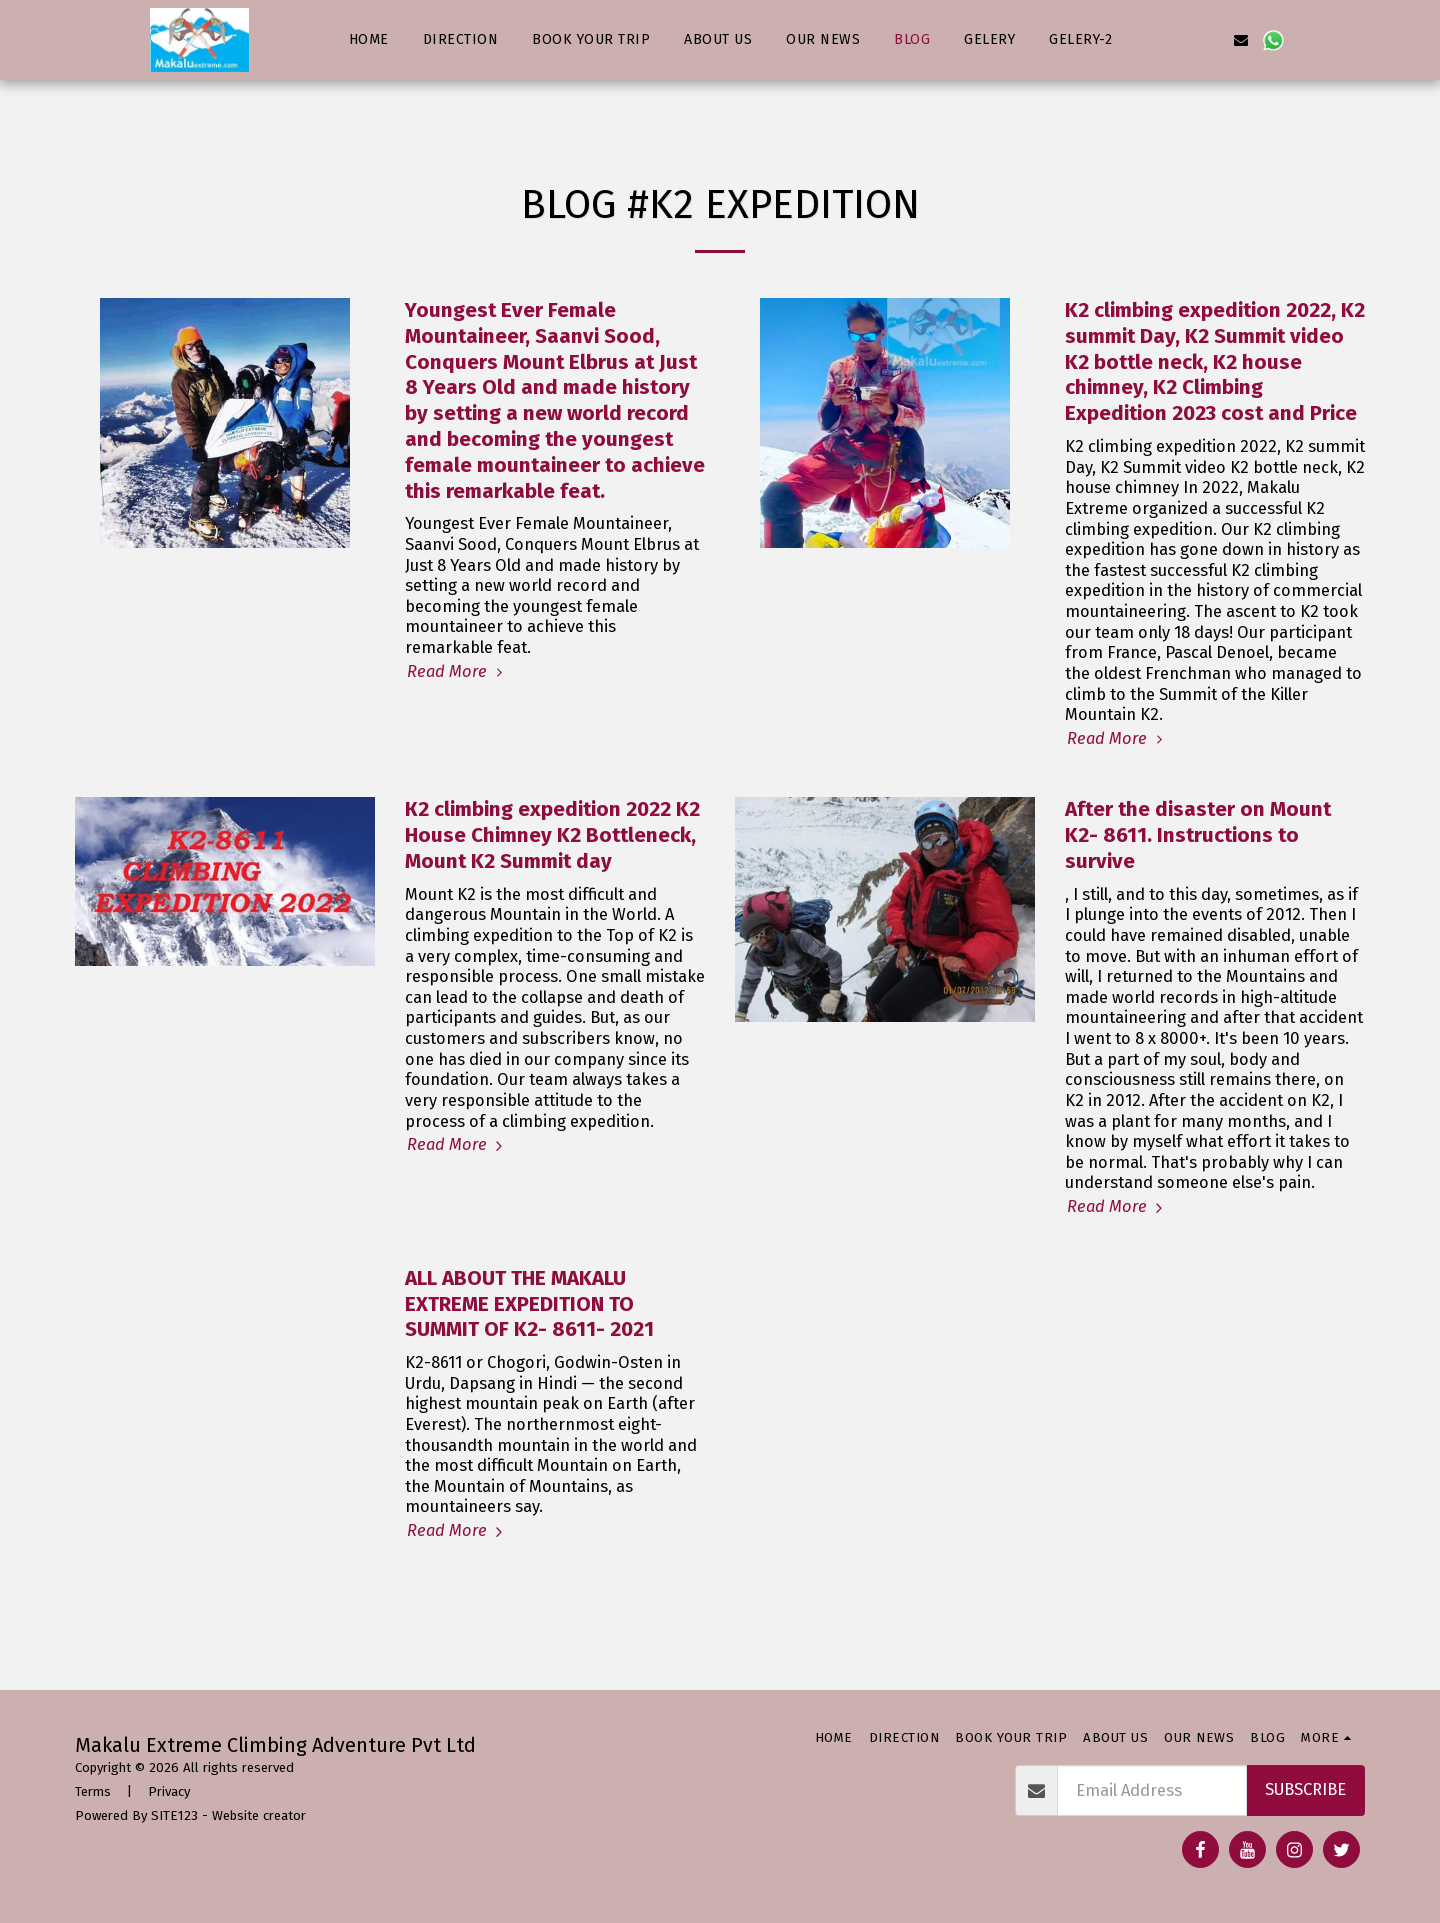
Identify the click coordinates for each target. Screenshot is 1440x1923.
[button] (1145, 39)
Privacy (169, 1791)
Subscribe (1305, 1789)
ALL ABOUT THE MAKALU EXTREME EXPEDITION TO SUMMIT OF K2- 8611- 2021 (529, 1304)
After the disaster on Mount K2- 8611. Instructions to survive (1198, 835)
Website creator (259, 1815)
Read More (457, 671)
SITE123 (174, 1815)
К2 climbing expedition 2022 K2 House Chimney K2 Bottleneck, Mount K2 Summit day (552, 835)
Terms (93, 1791)
